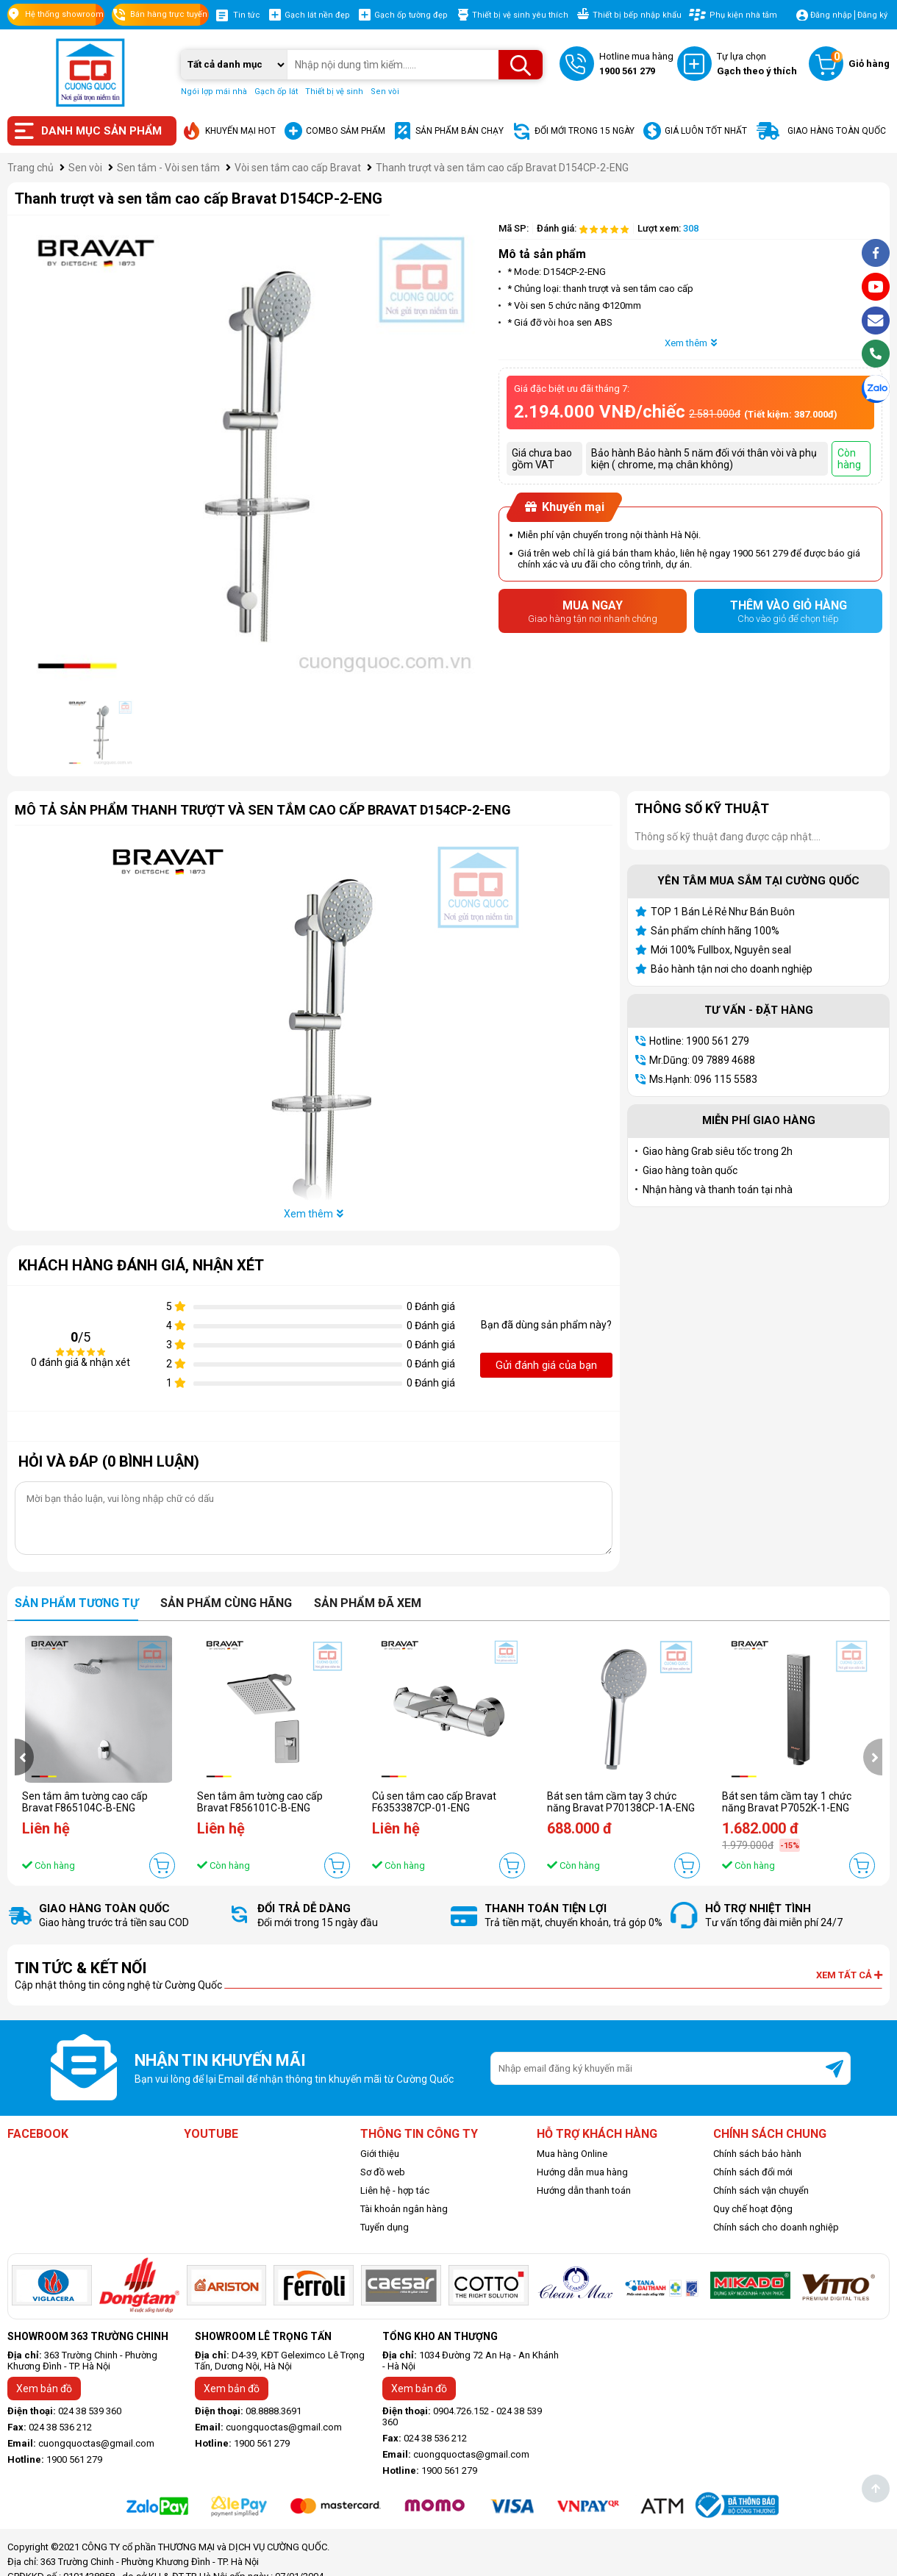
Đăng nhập (831, 15)
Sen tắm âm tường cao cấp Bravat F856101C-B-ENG (260, 1802)
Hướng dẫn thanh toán (584, 2190)
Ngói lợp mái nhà (214, 91)
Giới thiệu (379, 2153)
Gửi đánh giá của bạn (546, 1365)
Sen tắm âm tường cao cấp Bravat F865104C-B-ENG (85, 1802)
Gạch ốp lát (276, 91)
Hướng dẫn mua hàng (582, 2172)
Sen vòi (385, 91)
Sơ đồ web (382, 2172)
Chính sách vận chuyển (761, 2190)
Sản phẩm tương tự (76, 1603)
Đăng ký (872, 15)
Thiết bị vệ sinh (334, 91)
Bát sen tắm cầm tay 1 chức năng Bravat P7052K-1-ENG (786, 1802)
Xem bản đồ (44, 2388)
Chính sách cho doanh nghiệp (776, 2227)
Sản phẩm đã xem (367, 1603)
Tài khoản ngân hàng (404, 2208)
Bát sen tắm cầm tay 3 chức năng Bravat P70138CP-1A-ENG (621, 1802)
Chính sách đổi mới (753, 2172)
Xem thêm (691, 342)
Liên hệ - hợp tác (394, 2190)
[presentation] (24, 1757)
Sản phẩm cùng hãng (226, 1603)
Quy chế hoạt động (753, 2208)
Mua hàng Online (572, 2153)
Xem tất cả (849, 1975)
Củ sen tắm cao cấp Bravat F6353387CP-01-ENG (434, 1802)
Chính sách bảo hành (757, 2153)
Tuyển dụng (384, 2227)
